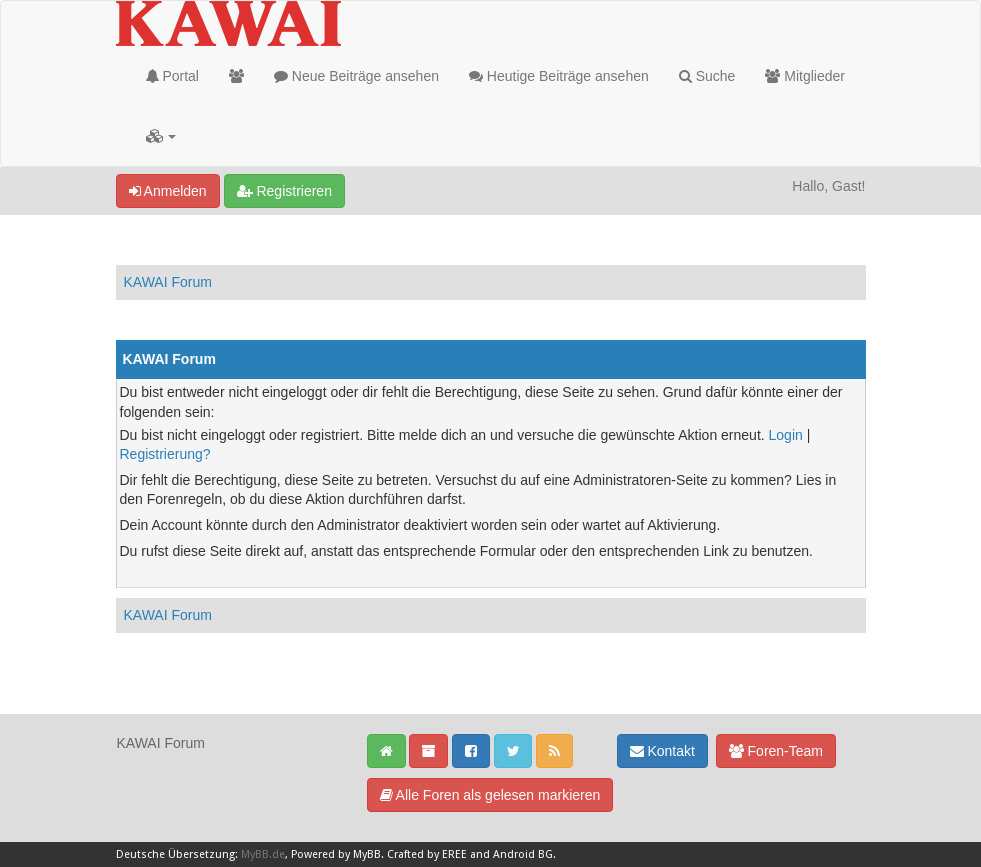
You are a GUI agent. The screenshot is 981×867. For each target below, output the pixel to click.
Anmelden (168, 191)
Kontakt (662, 751)
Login (786, 435)
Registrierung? (165, 454)
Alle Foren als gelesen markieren (490, 795)
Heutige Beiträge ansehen (559, 76)
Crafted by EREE (427, 854)
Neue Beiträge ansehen (356, 76)
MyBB (367, 854)
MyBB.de (263, 854)
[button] (161, 136)
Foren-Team (776, 751)
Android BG (523, 854)
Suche (707, 76)
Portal (172, 76)
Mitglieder (805, 76)
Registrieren (284, 191)
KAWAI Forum (168, 282)
